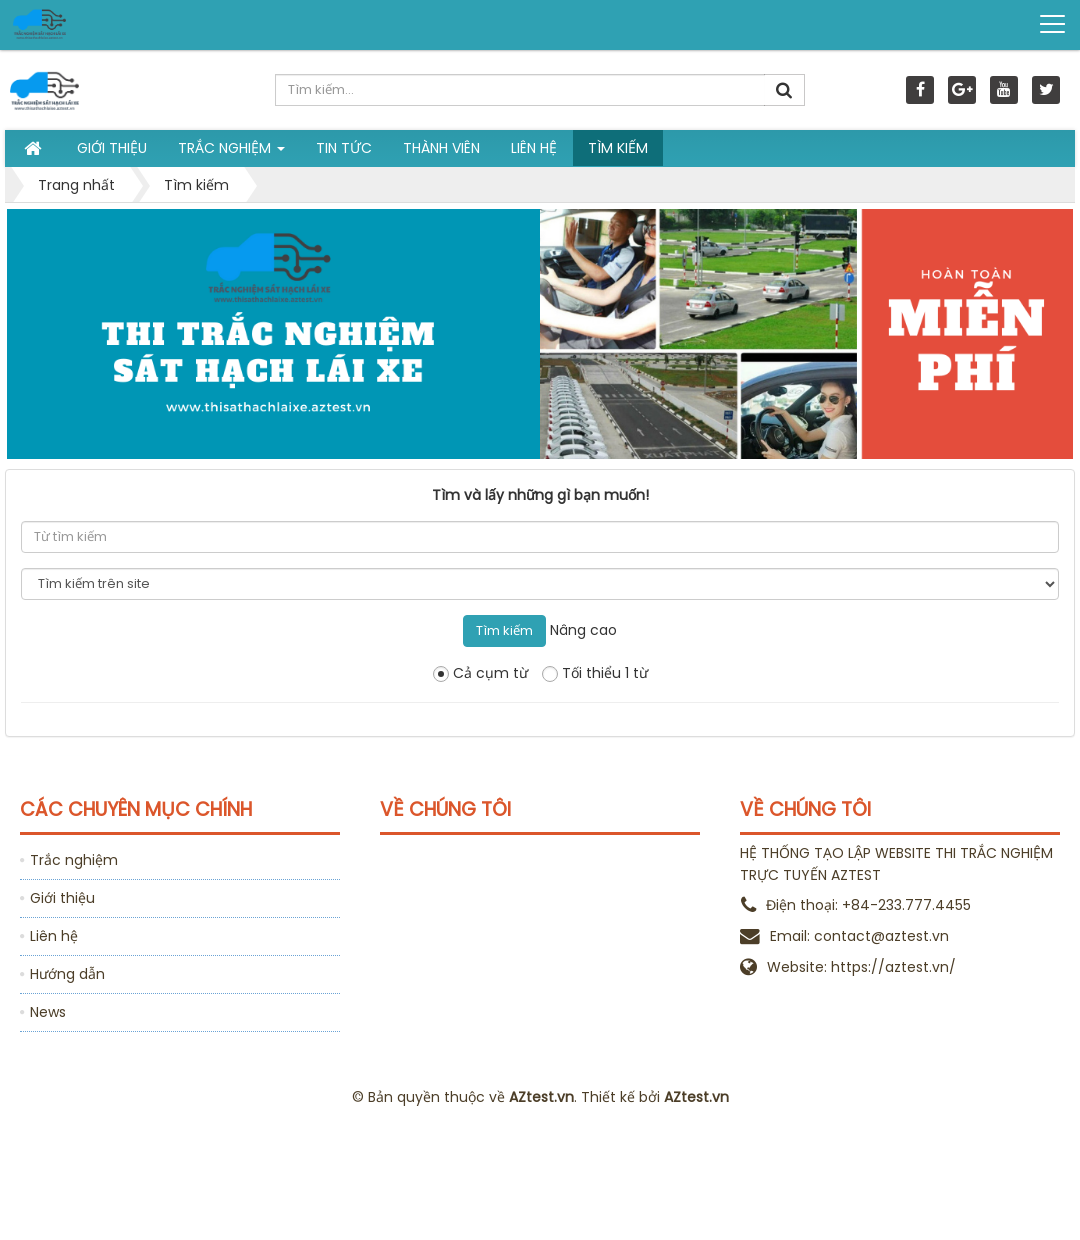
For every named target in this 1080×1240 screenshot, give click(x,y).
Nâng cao (583, 630)
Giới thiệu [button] (112, 148)
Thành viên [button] (441, 148)
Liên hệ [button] (534, 148)
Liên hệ (54, 936)
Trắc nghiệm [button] (231, 152)
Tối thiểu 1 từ (595, 673)
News (48, 1012)
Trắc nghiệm (74, 860)
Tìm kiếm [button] (618, 148)
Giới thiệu (62, 898)
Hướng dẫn (67, 974)
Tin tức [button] (344, 148)
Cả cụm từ (480, 673)
